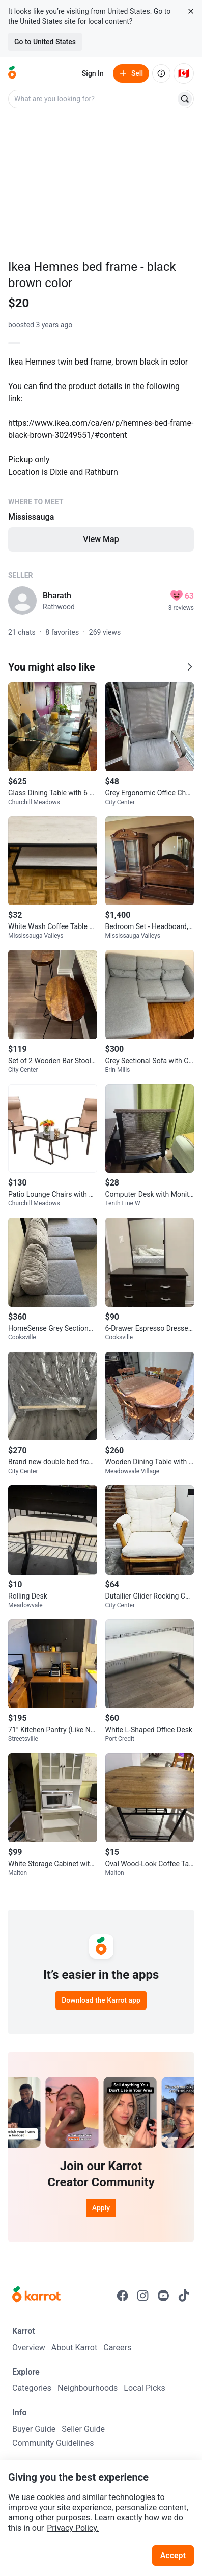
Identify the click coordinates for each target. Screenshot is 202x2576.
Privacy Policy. (73, 2528)
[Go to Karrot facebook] (123, 2295)
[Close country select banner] (191, 11)
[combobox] (93, 99)
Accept (173, 2555)
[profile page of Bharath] (22, 600)
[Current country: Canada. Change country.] (184, 73)
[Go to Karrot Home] (36, 2295)
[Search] (185, 99)
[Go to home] (12, 73)
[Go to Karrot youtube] (163, 2295)
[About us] (161, 73)
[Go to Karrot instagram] (143, 2295)
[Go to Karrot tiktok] (184, 2295)
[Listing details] (101, 453)
